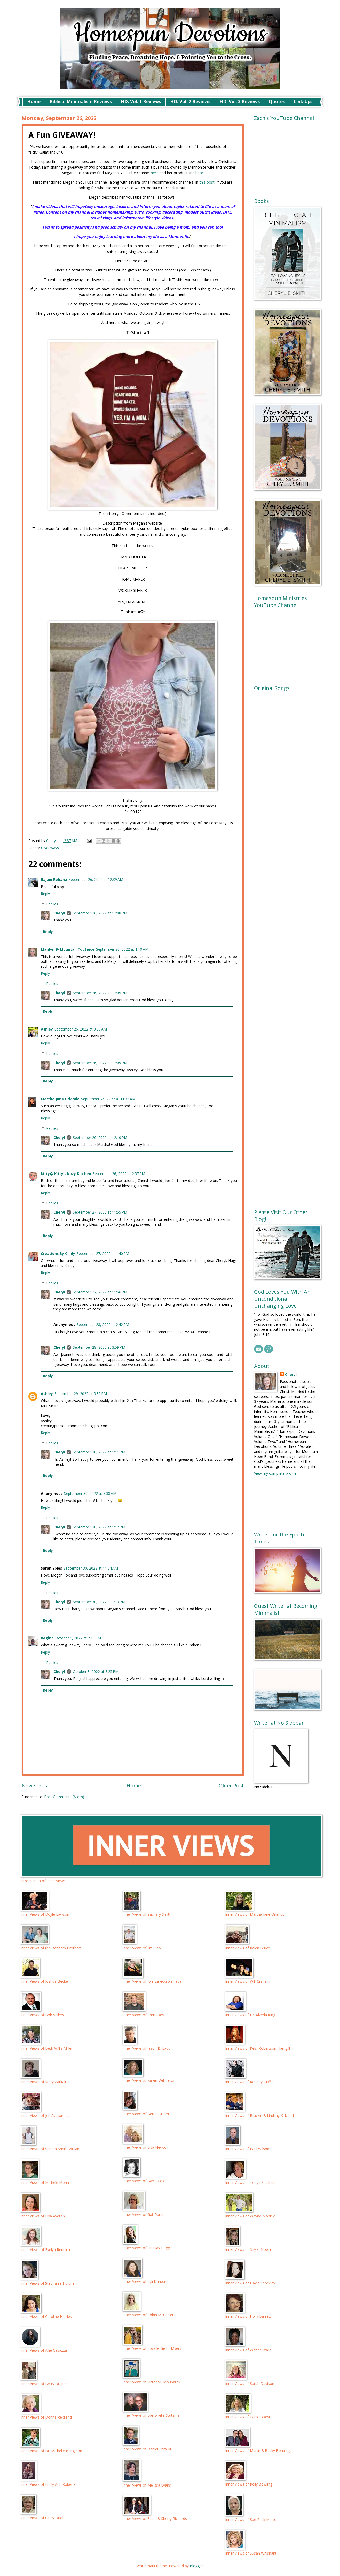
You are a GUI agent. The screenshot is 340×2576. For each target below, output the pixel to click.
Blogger (196, 2565)
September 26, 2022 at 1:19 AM (122, 949)
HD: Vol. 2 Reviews (190, 101)
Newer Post (35, 1785)
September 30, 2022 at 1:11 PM (99, 1452)
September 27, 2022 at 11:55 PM (100, 1212)
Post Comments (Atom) (64, 1796)
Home (34, 101)
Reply (45, 893)
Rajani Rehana (54, 879)
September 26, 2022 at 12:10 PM (100, 1137)
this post (207, 182)
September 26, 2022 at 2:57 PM (119, 1173)
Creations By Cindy (58, 1253)
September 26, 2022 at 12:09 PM (100, 992)
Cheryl (59, 913)
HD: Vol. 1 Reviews (141, 101)
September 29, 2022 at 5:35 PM (80, 1393)
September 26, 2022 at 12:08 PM (100, 913)
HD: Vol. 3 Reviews (239, 101)
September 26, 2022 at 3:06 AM (80, 1029)
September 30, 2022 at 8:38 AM (90, 1493)
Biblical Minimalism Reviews (81, 101)
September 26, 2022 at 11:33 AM (108, 1098)
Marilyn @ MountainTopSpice (67, 949)
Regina (47, 1637)
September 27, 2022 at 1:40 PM (103, 1253)
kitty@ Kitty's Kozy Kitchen (66, 1173)
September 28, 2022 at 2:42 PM (103, 1324)
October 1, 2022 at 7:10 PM (78, 1637)
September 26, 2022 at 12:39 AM (96, 879)
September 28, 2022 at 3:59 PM (99, 1347)
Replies (52, 903)
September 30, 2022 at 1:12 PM (99, 1527)
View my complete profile (275, 1473)
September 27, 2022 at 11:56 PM (100, 1292)
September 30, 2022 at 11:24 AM (91, 1568)
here (155, 172)
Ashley (47, 1029)
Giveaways (50, 847)
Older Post (231, 1785)
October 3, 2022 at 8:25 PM (95, 1671)
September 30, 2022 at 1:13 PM (99, 1601)
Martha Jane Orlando (60, 1098)
